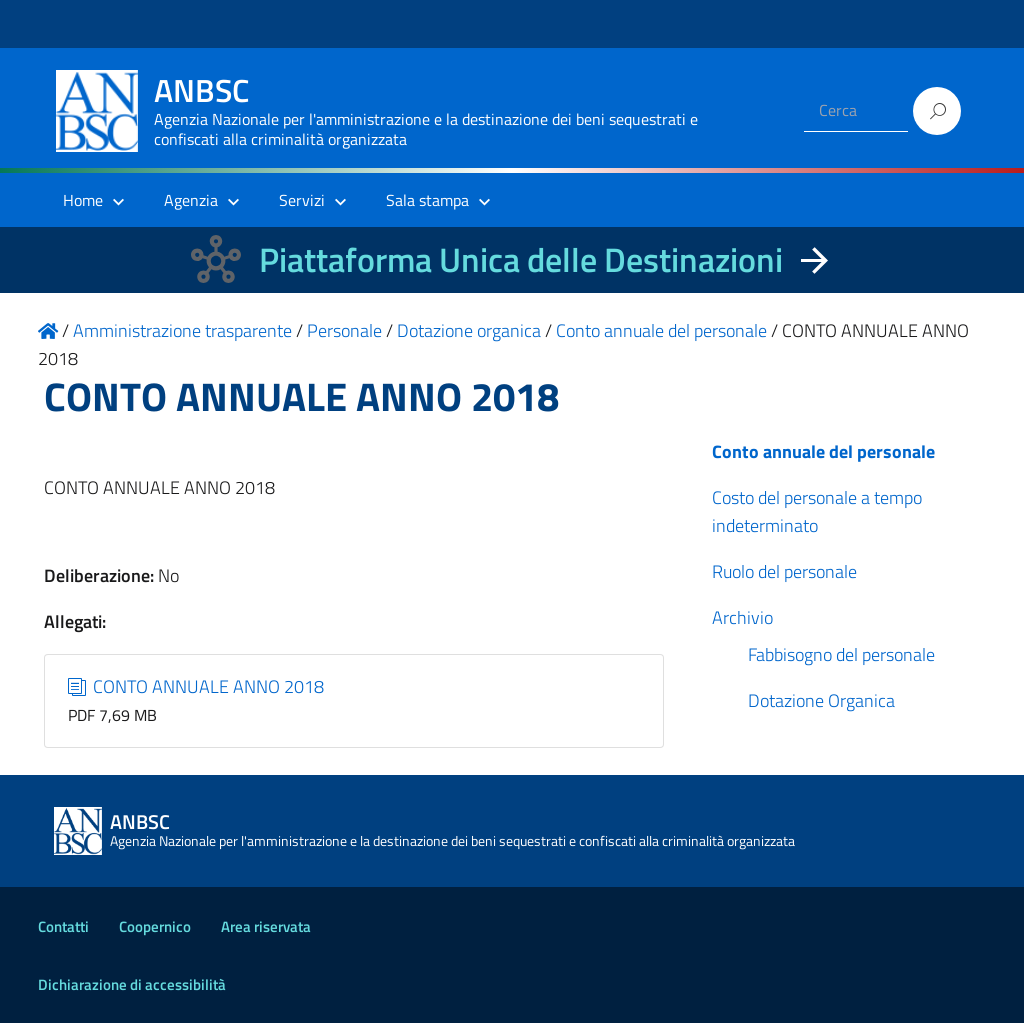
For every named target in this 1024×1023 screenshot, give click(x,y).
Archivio (742, 617)
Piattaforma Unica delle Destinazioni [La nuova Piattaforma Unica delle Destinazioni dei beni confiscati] (521, 259)
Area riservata (266, 926)
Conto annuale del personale (823, 451)
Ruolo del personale (784, 571)
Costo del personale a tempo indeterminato (817, 511)
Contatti (63, 926)
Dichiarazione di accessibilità (132, 984)
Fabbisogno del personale (841, 654)
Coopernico (155, 926)
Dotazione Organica (821, 700)
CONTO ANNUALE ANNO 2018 (196, 686)
